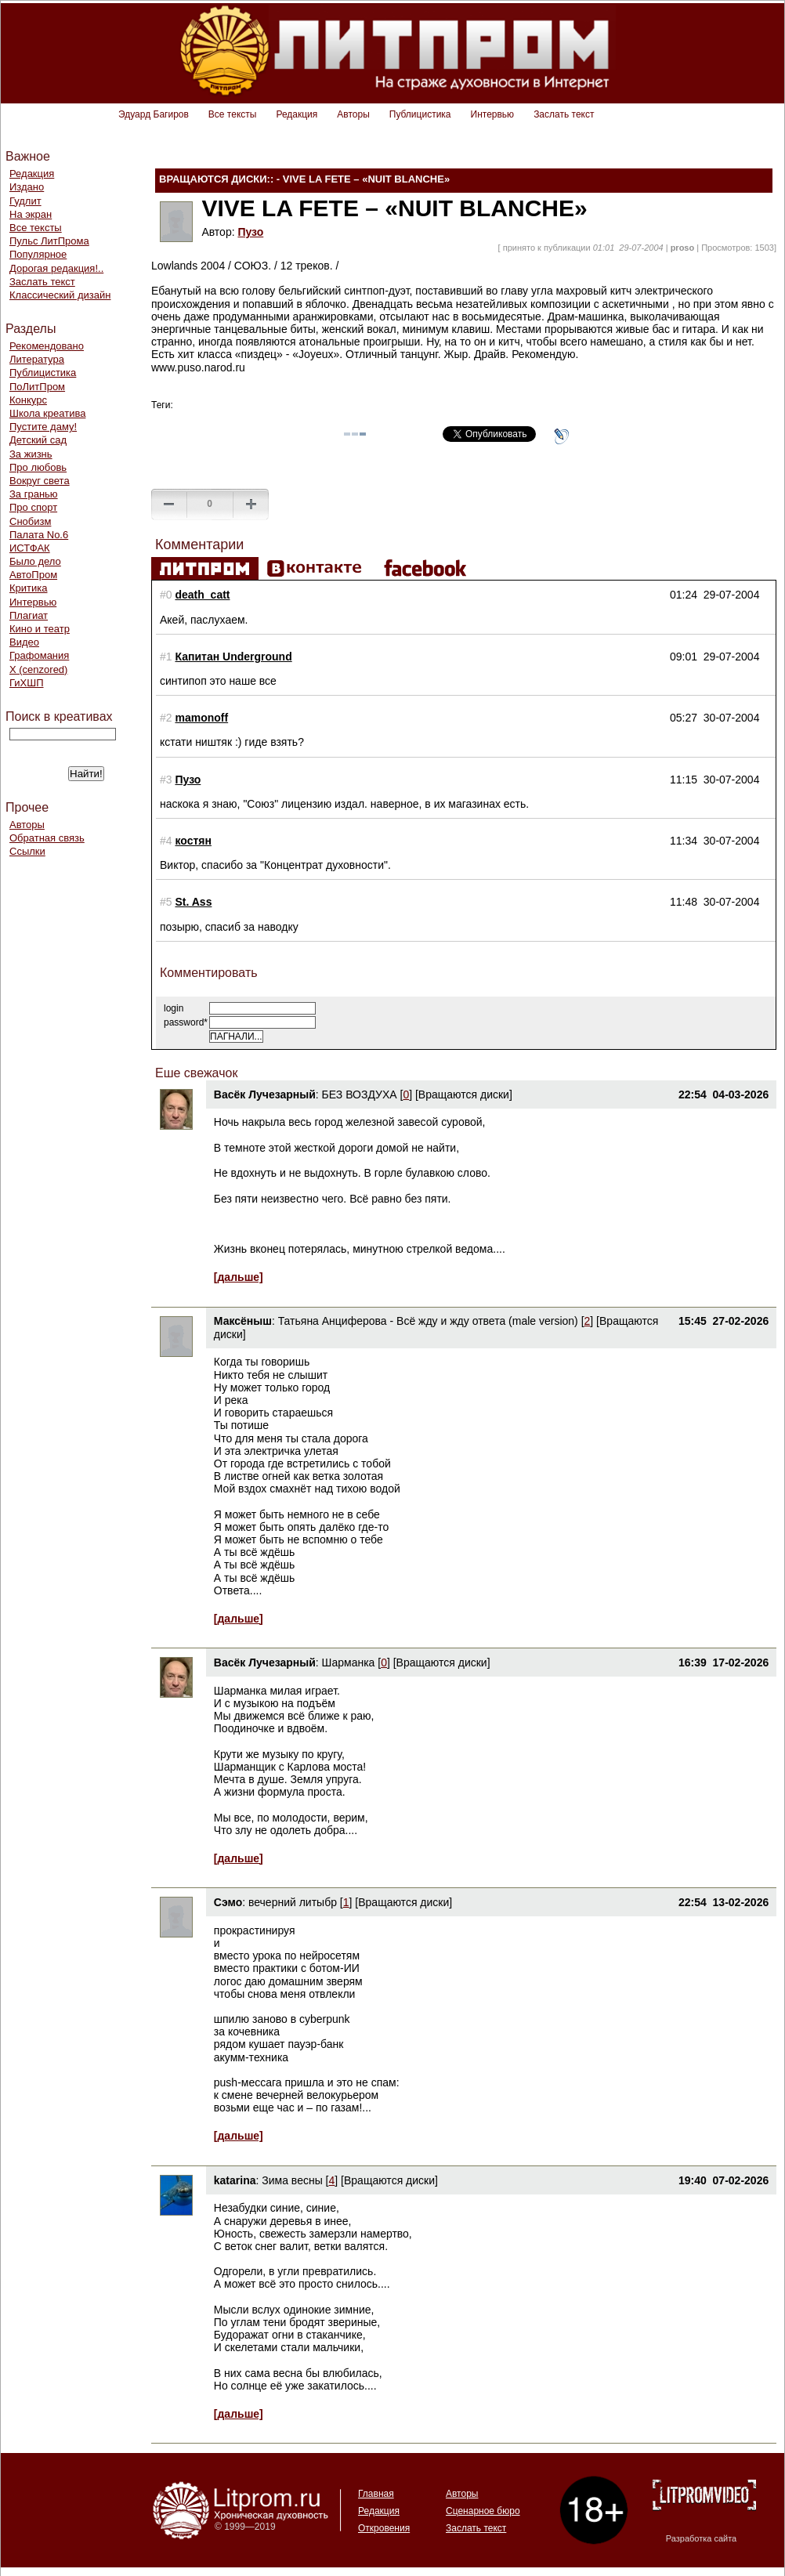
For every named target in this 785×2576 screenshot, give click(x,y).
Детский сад (38, 440)
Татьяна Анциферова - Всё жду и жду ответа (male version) (428, 1321)
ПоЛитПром (37, 387)
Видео (24, 642)
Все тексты (232, 114)
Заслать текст (564, 114)
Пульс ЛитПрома (49, 241)
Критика (28, 588)
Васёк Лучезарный (265, 1094)
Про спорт (33, 507)
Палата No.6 (38, 535)
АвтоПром (33, 575)
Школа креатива (47, 413)
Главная (376, 2493)
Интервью (493, 114)
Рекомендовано (46, 346)
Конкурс (28, 400)
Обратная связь (47, 838)
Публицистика (420, 114)
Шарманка (348, 1662)
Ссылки (27, 851)
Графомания (39, 655)
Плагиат (28, 615)
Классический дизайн (59, 295)
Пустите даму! (43, 426)
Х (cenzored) (38, 669)
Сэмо (228, 1902)
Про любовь (38, 467)
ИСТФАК (29, 548)
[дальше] (238, 1277)
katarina (235, 2180)
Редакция (296, 114)
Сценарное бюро (483, 2510)
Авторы (353, 114)
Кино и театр (39, 629)
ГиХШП (26, 683)
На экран (30, 214)
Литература (36, 359)
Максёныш (243, 1321)
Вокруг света (39, 481)
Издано (26, 187)
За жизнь (30, 454)
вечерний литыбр (292, 1902)
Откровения (384, 2528)
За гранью (33, 494)
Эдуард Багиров (153, 114)
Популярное (38, 254)
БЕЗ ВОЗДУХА (359, 1094)
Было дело (35, 561)
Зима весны (292, 2180)
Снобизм (30, 521)
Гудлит (25, 201)
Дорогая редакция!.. (56, 268)
